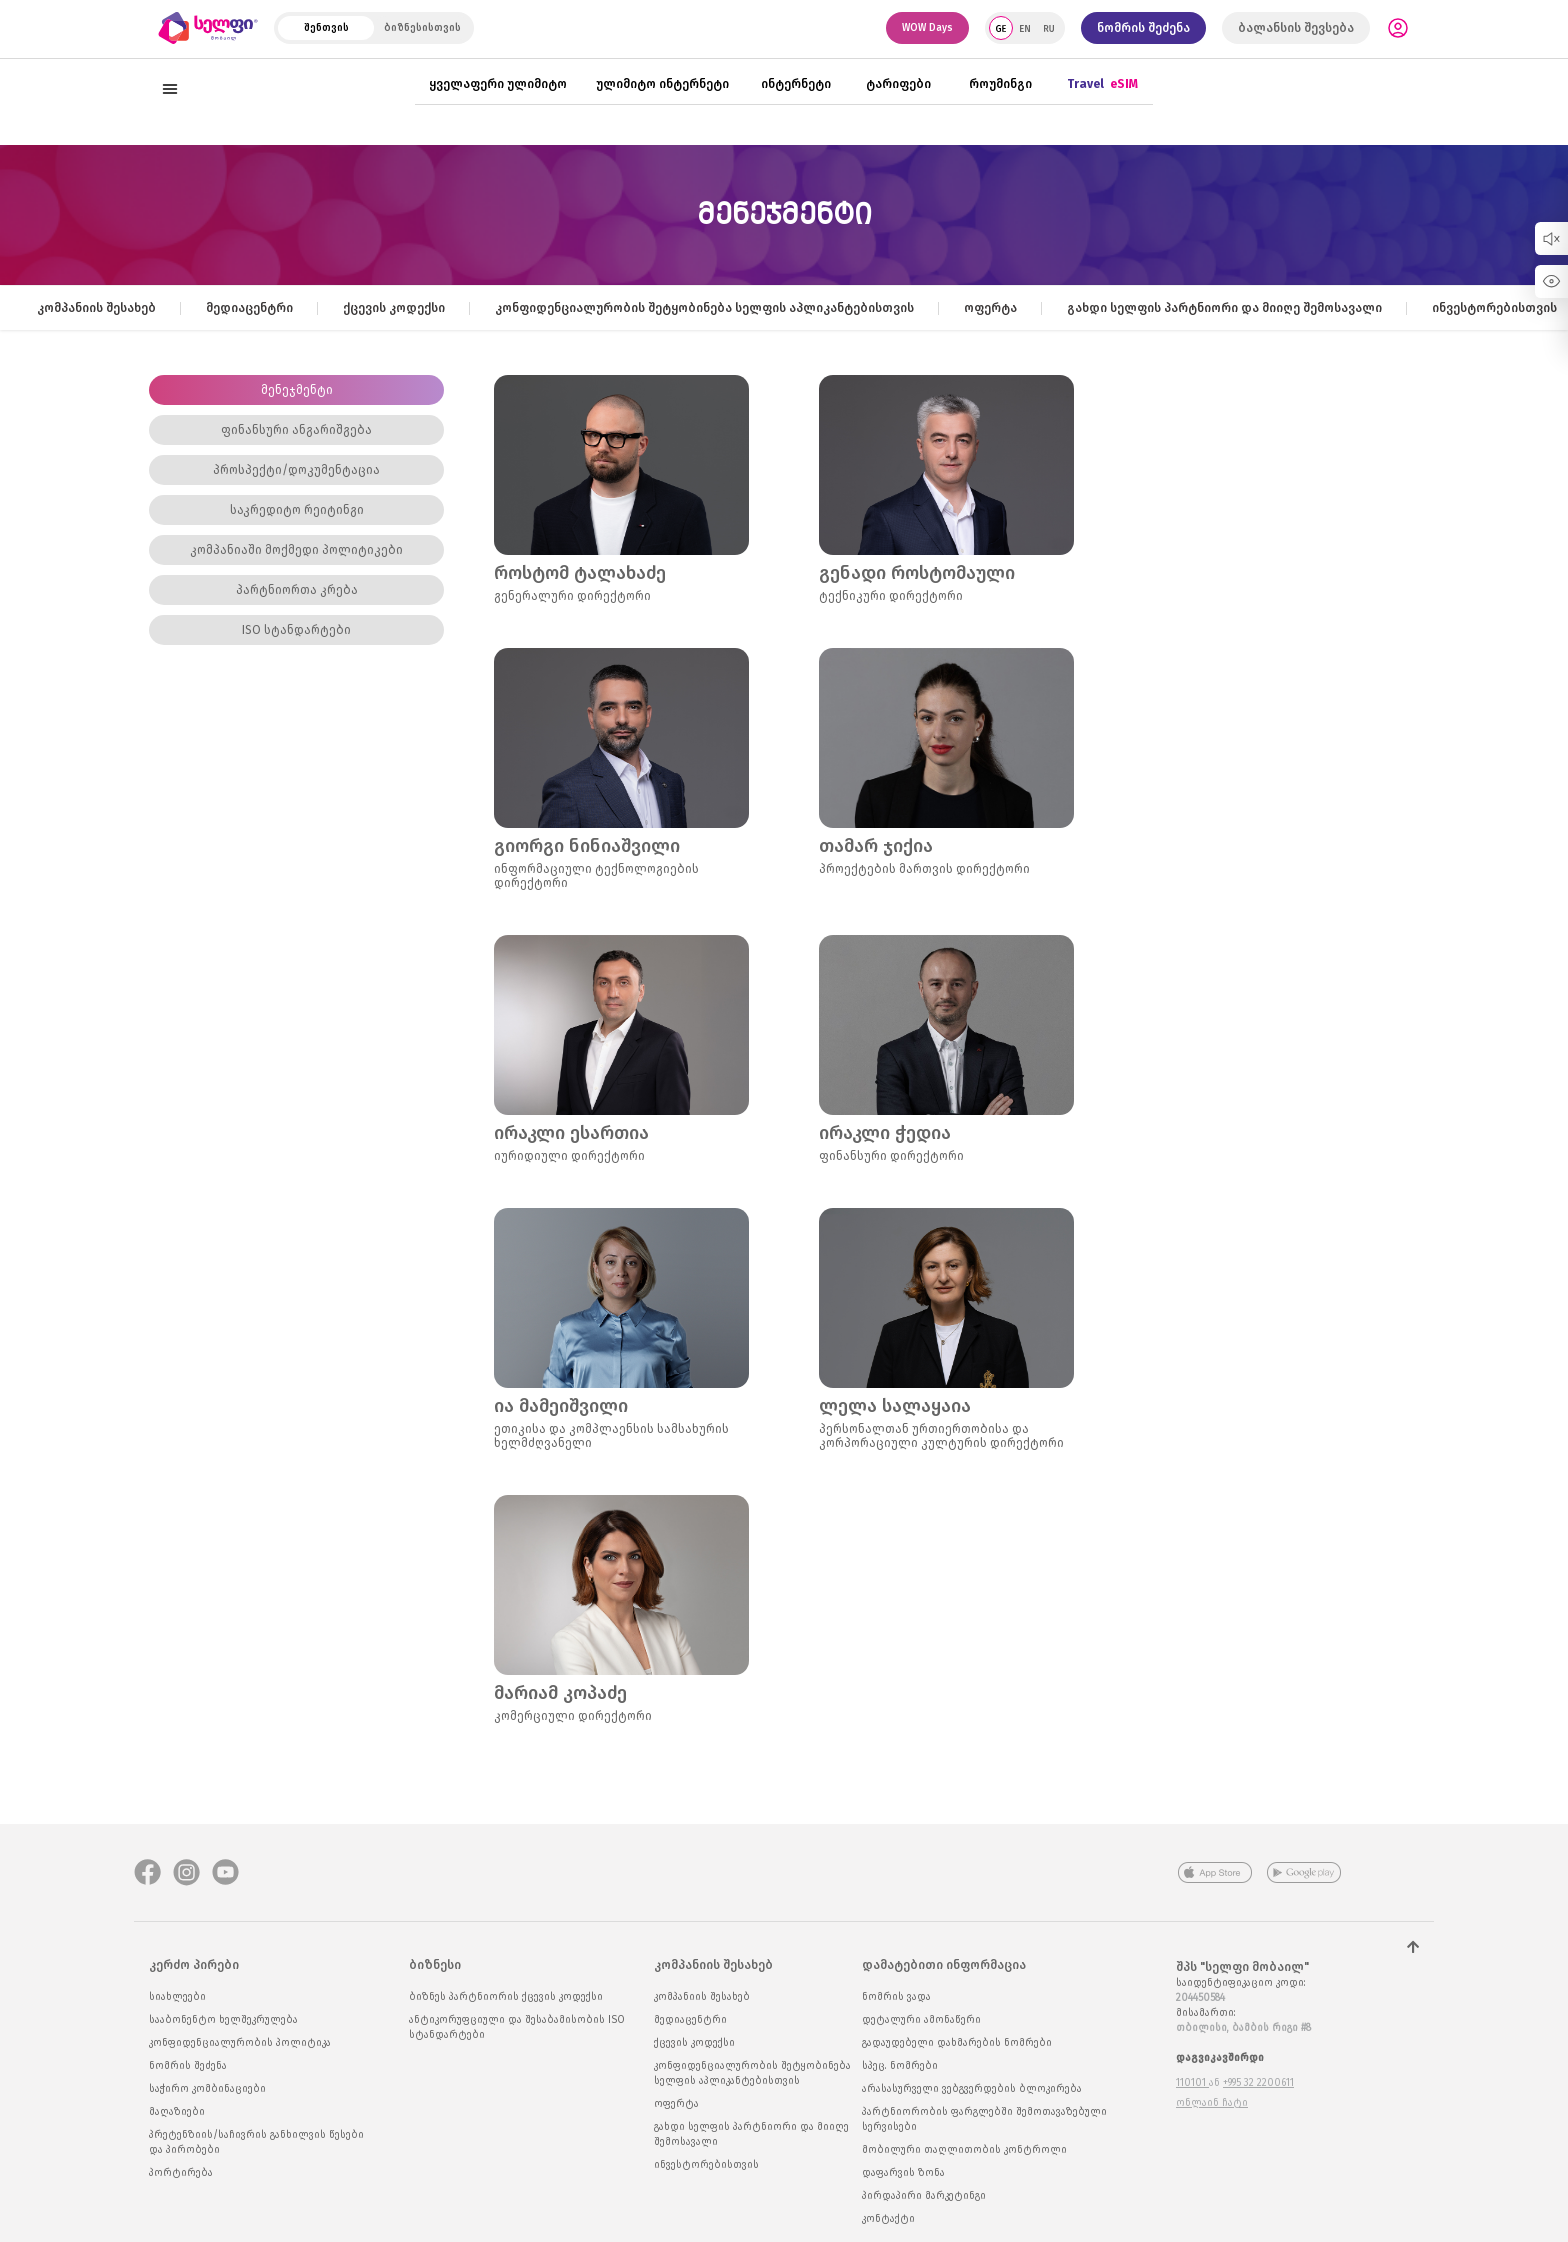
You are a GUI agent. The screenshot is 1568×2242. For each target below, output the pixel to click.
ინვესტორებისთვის (1494, 308)
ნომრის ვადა (896, 1997)
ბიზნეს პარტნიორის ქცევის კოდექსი (506, 1997)
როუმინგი (1000, 83)
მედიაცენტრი (249, 308)
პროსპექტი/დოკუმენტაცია (296, 470)
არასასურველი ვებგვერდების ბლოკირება (972, 2089)
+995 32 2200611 (1258, 2083)
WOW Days (927, 28)
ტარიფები (898, 83)
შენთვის (326, 28)
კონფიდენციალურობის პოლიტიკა (240, 2043)
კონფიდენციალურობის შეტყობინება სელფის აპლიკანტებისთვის (704, 308)
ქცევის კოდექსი (394, 308)
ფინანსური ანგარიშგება (296, 430)
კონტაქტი (888, 2219)
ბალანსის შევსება (1296, 28)
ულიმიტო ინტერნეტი (662, 83)
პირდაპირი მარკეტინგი (924, 2196)
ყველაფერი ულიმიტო (498, 83)
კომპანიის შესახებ (96, 308)
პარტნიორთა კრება (297, 590)
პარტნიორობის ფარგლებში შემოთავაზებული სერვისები (984, 2119)
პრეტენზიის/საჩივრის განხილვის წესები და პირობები (256, 2142)
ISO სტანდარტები (296, 630)
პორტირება (181, 2173)
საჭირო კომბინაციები (207, 2089)
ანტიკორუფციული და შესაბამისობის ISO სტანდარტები (517, 2027)
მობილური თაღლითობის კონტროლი (964, 2150)
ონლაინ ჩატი (1212, 2103)
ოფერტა (990, 308)
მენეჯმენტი (297, 390)
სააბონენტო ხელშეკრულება (223, 2020)
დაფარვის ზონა (903, 2173)
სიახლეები (177, 1997)
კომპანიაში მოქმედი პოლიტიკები (296, 550)
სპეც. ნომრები (900, 2066)
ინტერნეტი (796, 83)
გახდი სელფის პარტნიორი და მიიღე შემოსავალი (1224, 308)
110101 (1192, 2083)
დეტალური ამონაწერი (921, 2020)
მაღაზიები (177, 2112)
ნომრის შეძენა (1143, 28)
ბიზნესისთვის (422, 28)
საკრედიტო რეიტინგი (297, 510)
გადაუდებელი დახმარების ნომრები (957, 2043)
